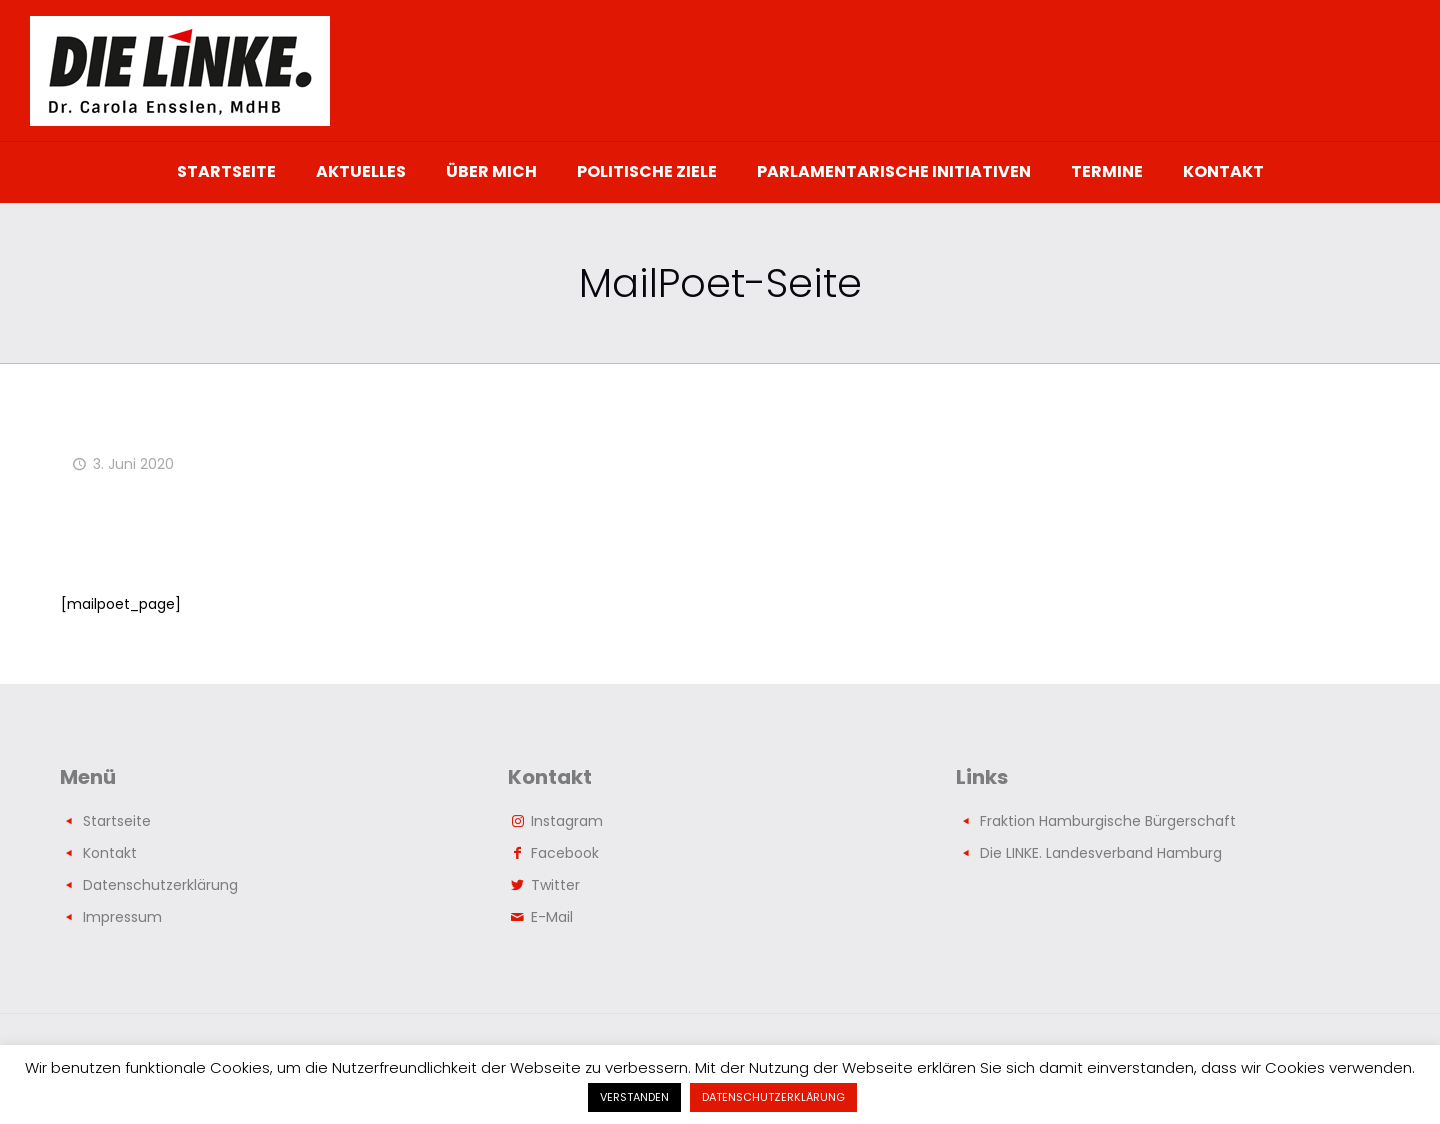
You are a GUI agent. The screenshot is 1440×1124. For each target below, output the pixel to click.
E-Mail (552, 917)
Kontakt (110, 853)
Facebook (565, 853)
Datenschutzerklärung (160, 885)
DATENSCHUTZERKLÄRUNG (773, 1097)
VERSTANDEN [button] (634, 1097)
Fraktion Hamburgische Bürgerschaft (1108, 821)
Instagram (567, 821)
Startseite (117, 821)
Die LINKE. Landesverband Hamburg (1101, 853)
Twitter (555, 885)
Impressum (122, 917)
